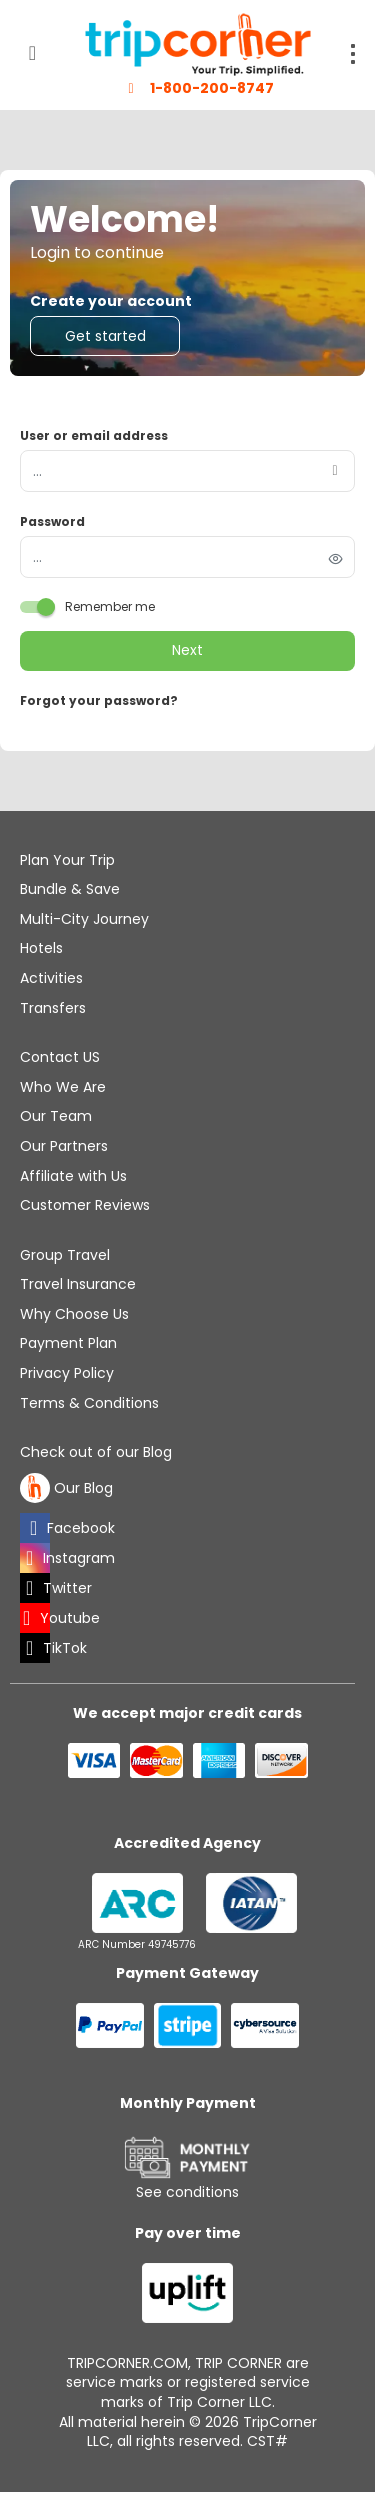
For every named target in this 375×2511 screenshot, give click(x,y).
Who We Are (63, 1087)
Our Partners (64, 1146)
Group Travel (65, 1255)
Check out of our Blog (96, 1452)
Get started (105, 336)
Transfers (53, 1008)
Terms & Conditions (89, 1403)
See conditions (187, 2192)
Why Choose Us (74, 1314)
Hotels (41, 948)
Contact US (60, 1057)
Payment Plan (68, 1343)
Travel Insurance (78, 1284)
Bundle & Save (70, 889)
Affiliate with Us (73, 1176)
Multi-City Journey (84, 919)
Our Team (56, 1116)
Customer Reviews (85, 1205)
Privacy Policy (67, 1373)
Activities (51, 978)
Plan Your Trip (67, 860)
